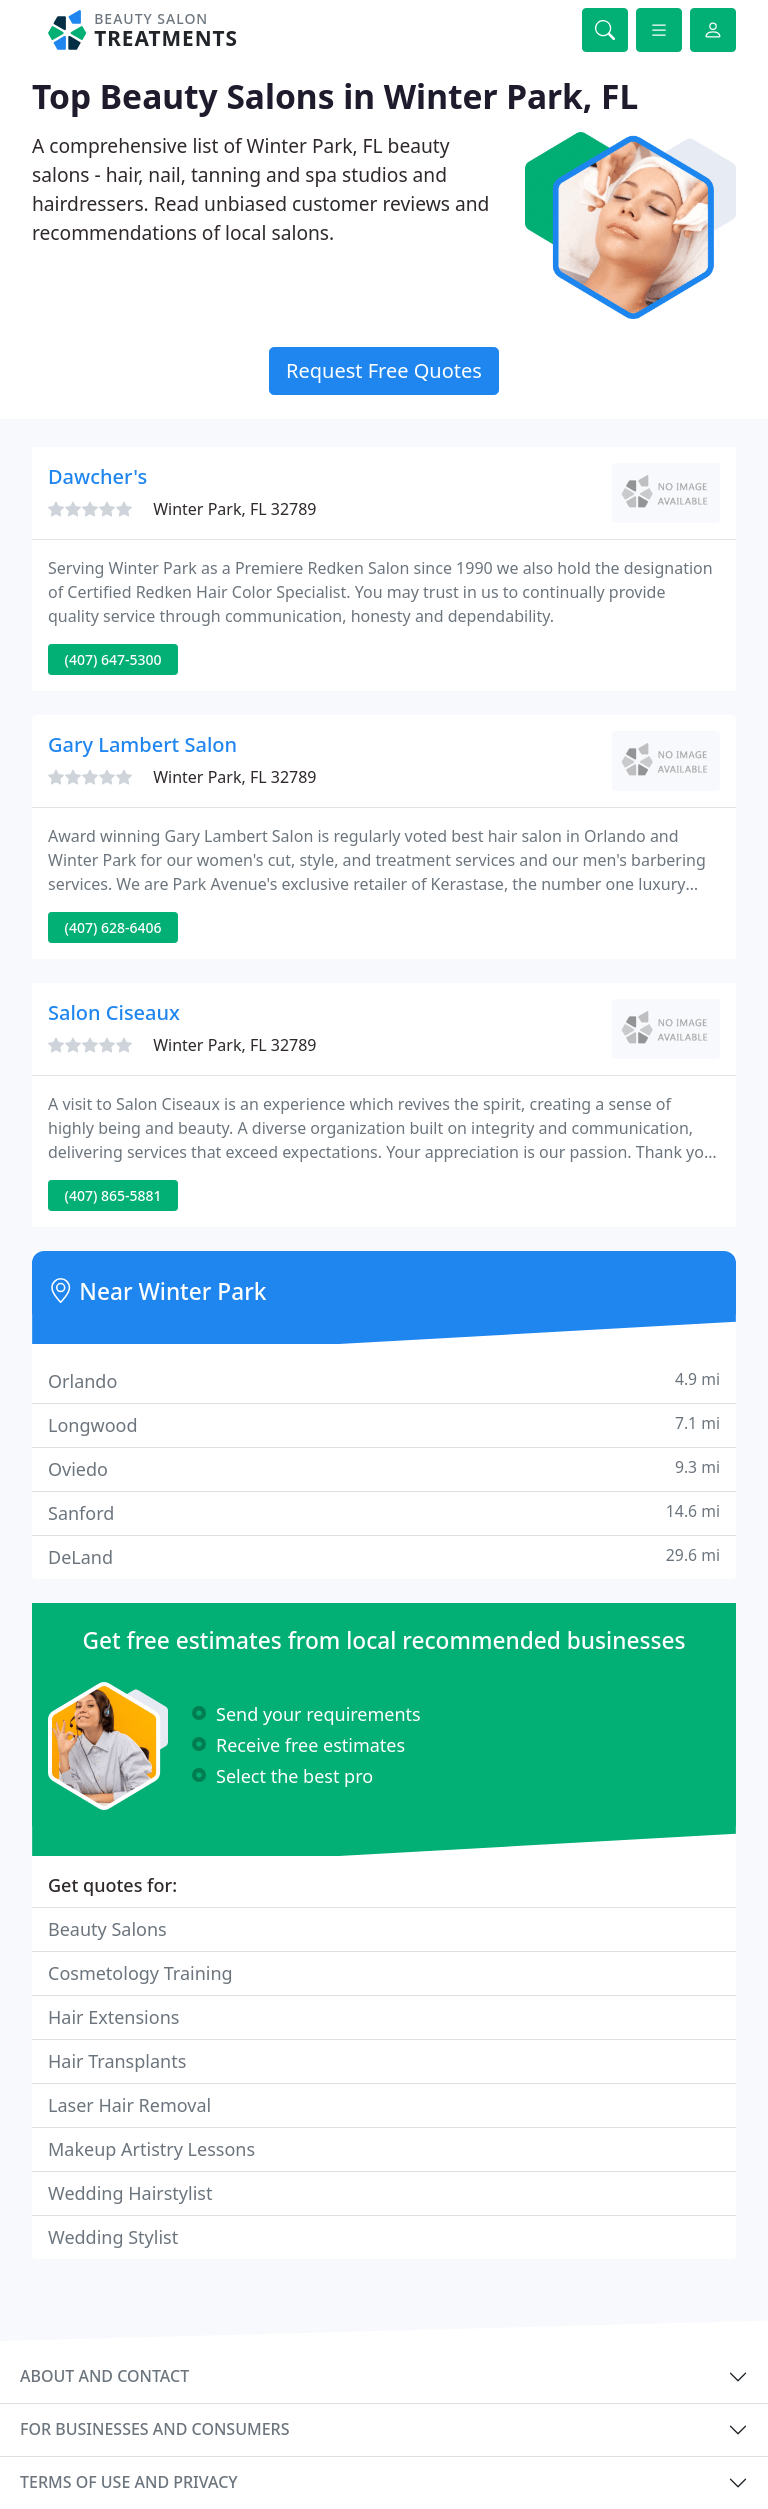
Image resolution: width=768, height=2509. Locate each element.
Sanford (384, 1512)
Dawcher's (97, 476)
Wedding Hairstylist (130, 2193)
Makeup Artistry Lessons (151, 2149)
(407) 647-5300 (113, 659)
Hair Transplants (117, 2061)
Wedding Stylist (113, 2237)
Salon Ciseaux (114, 1012)
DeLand (384, 1556)
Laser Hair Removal (129, 2105)
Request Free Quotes (384, 370)
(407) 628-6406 (113, 927)
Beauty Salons (107, 1929)
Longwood (384, 1424)
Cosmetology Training (140, 1973)
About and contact (104, 2376)
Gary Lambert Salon (142, 744)
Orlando (384, 1380)
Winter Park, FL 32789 (234, 509)
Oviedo (384, 1468)
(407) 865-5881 (113, 1195)
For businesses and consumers (154, 2429)
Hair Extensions (113, 2017)
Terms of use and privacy (129, 2482)
